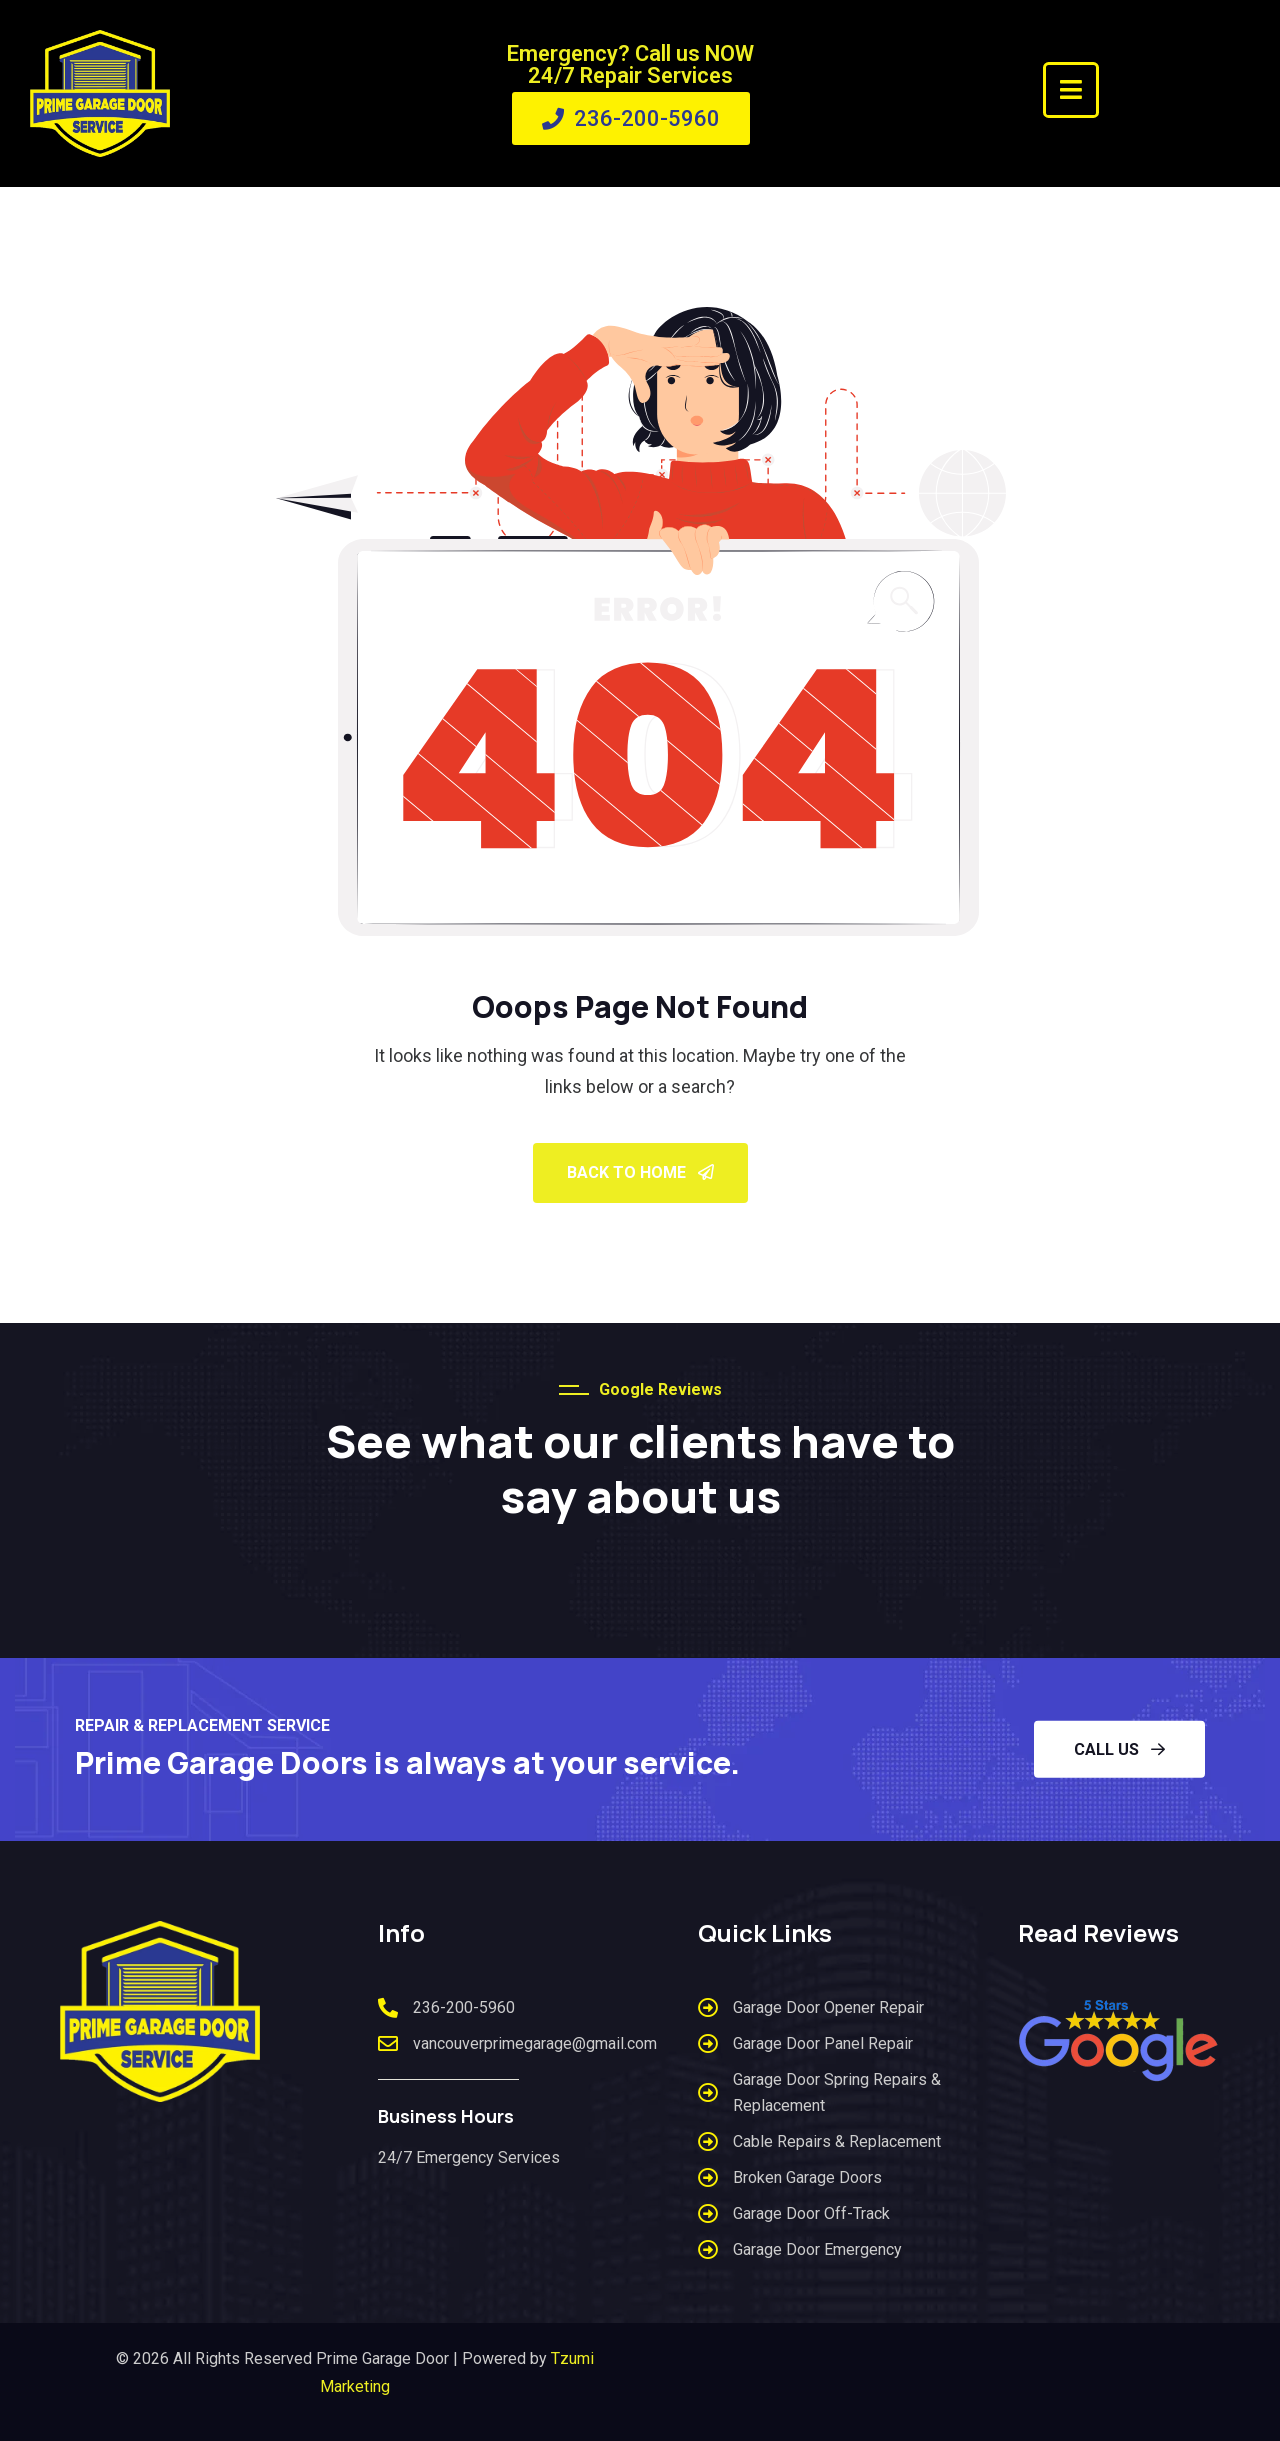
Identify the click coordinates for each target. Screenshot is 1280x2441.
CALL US (1119, 1749)
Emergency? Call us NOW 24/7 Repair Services (630, 64)
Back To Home (640, 1172)
